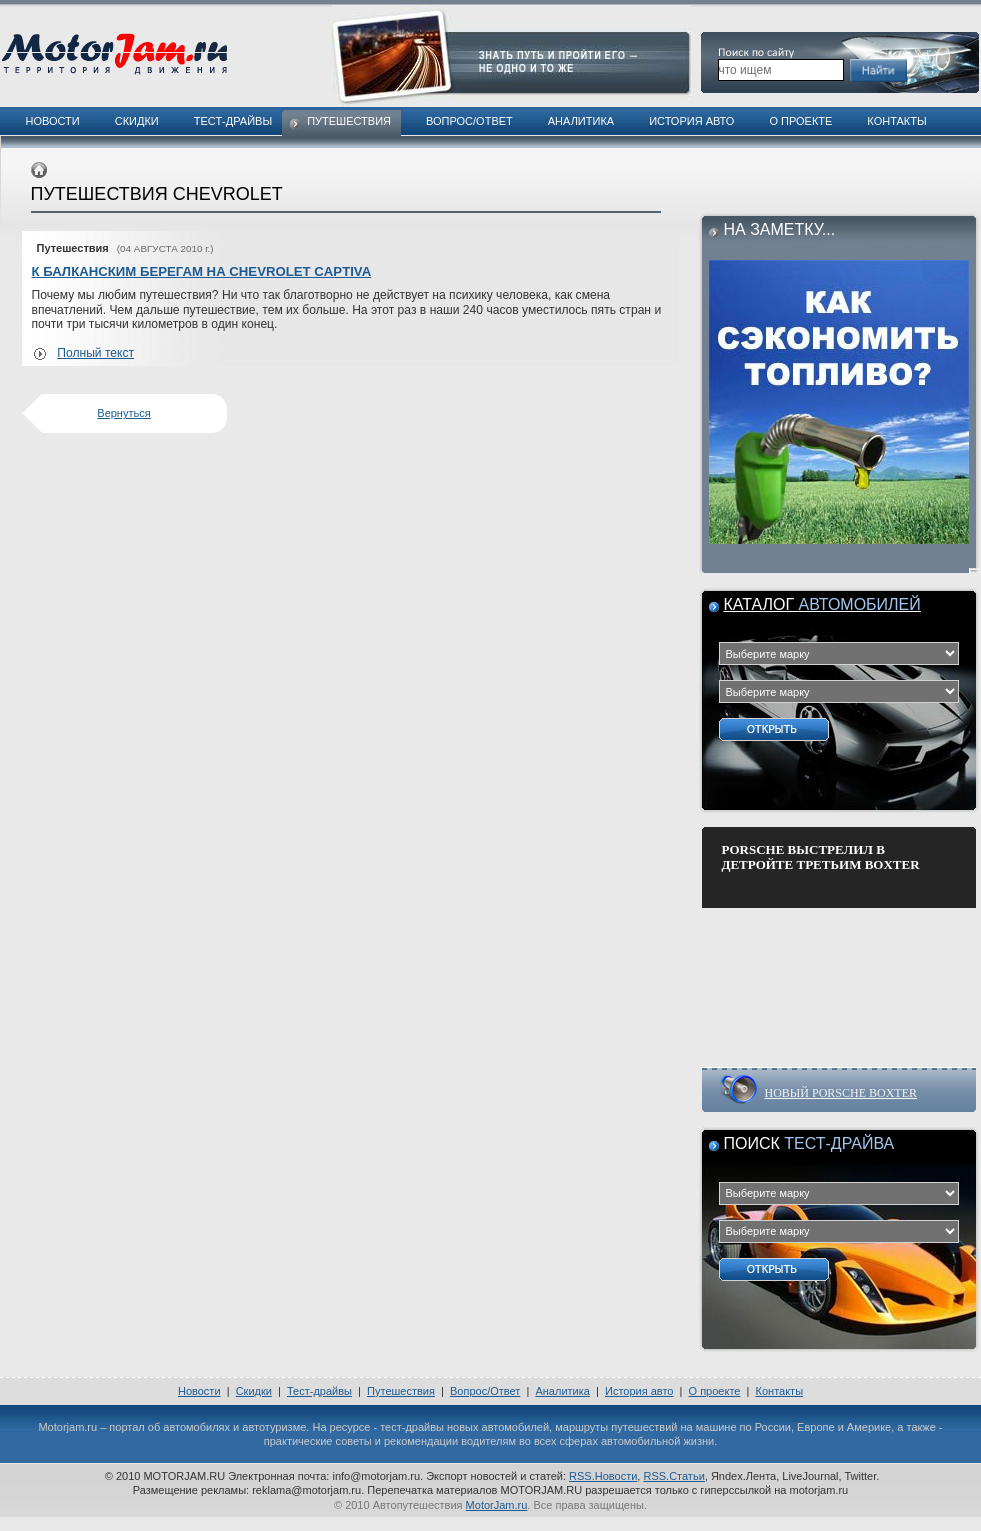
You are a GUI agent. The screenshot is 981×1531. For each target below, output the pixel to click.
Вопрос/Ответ (469, 121)
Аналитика (581, 121)
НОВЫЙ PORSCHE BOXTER (841, 1093)
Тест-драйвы (233, 121)
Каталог (822, 604)
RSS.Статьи (673, 1476)
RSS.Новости (603, 1476)
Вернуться (123, 413)
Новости (53, 121)
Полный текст (95, 353)
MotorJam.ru (497, 1505)
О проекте (800, 121)
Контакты (896, 121)
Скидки (137, 121)
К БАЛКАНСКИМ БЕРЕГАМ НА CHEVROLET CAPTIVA (202, 271)
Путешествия (349, 121)
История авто (691, 121)
